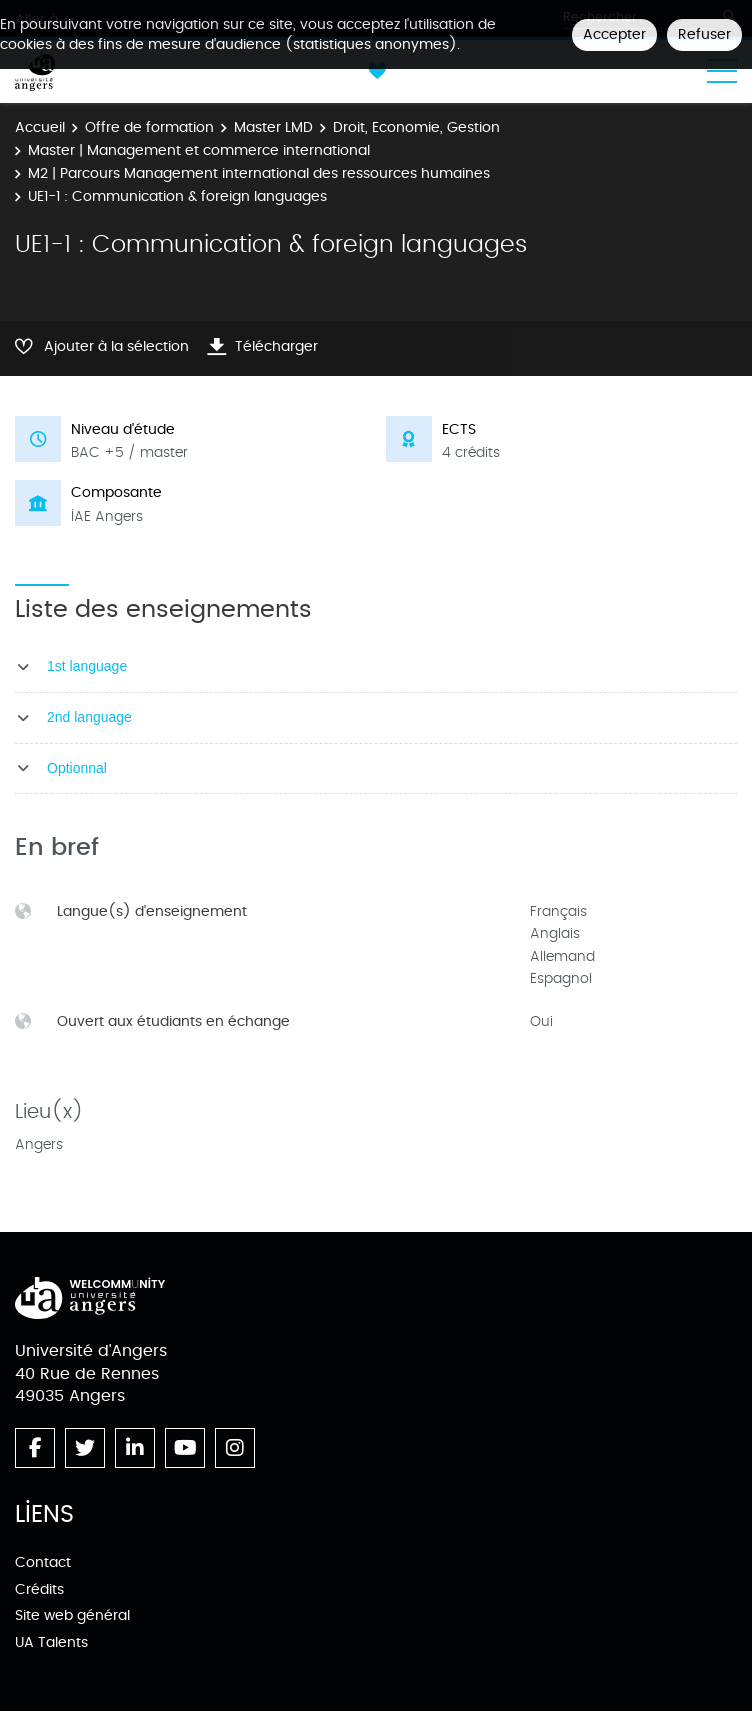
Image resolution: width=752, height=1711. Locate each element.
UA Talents (51, 1642)
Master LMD (273, 127)
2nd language (89, 717)
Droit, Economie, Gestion (416, 127)
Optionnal (77, 768)
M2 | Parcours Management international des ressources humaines (259, 173)
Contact (43, 1562)
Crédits (39, 1589)
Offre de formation (149, 127)
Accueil (40, 127)
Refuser (704, 34)
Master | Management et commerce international (199, 150)
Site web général (72, 1615)
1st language (87, 666)
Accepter (614, 34)
